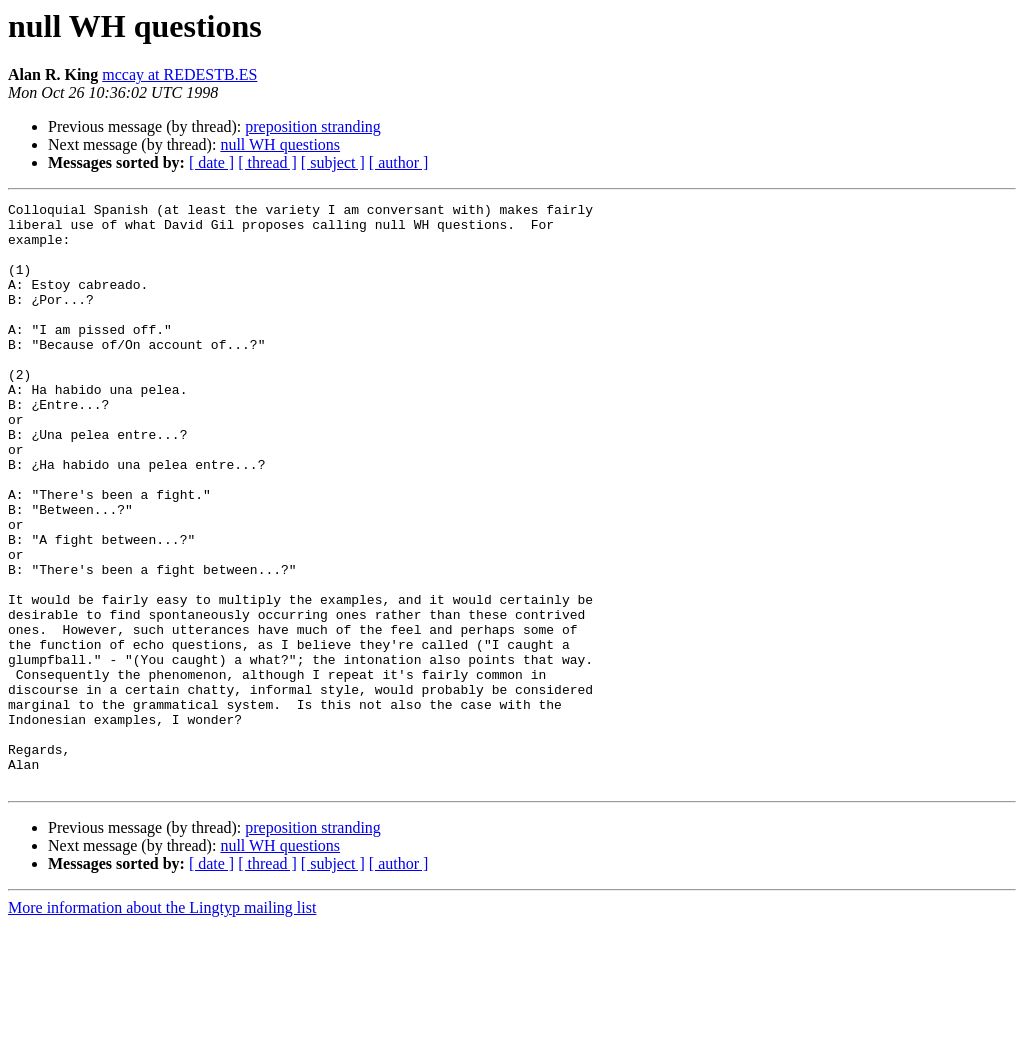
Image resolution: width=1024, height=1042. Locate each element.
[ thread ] (267, 162)
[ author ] (399, 162)
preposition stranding (313, 126)
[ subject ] (333, 162)
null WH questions (280, 144)
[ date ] (211, 162)
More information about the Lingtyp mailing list (162, 1024)
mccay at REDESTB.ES (179, 74)
